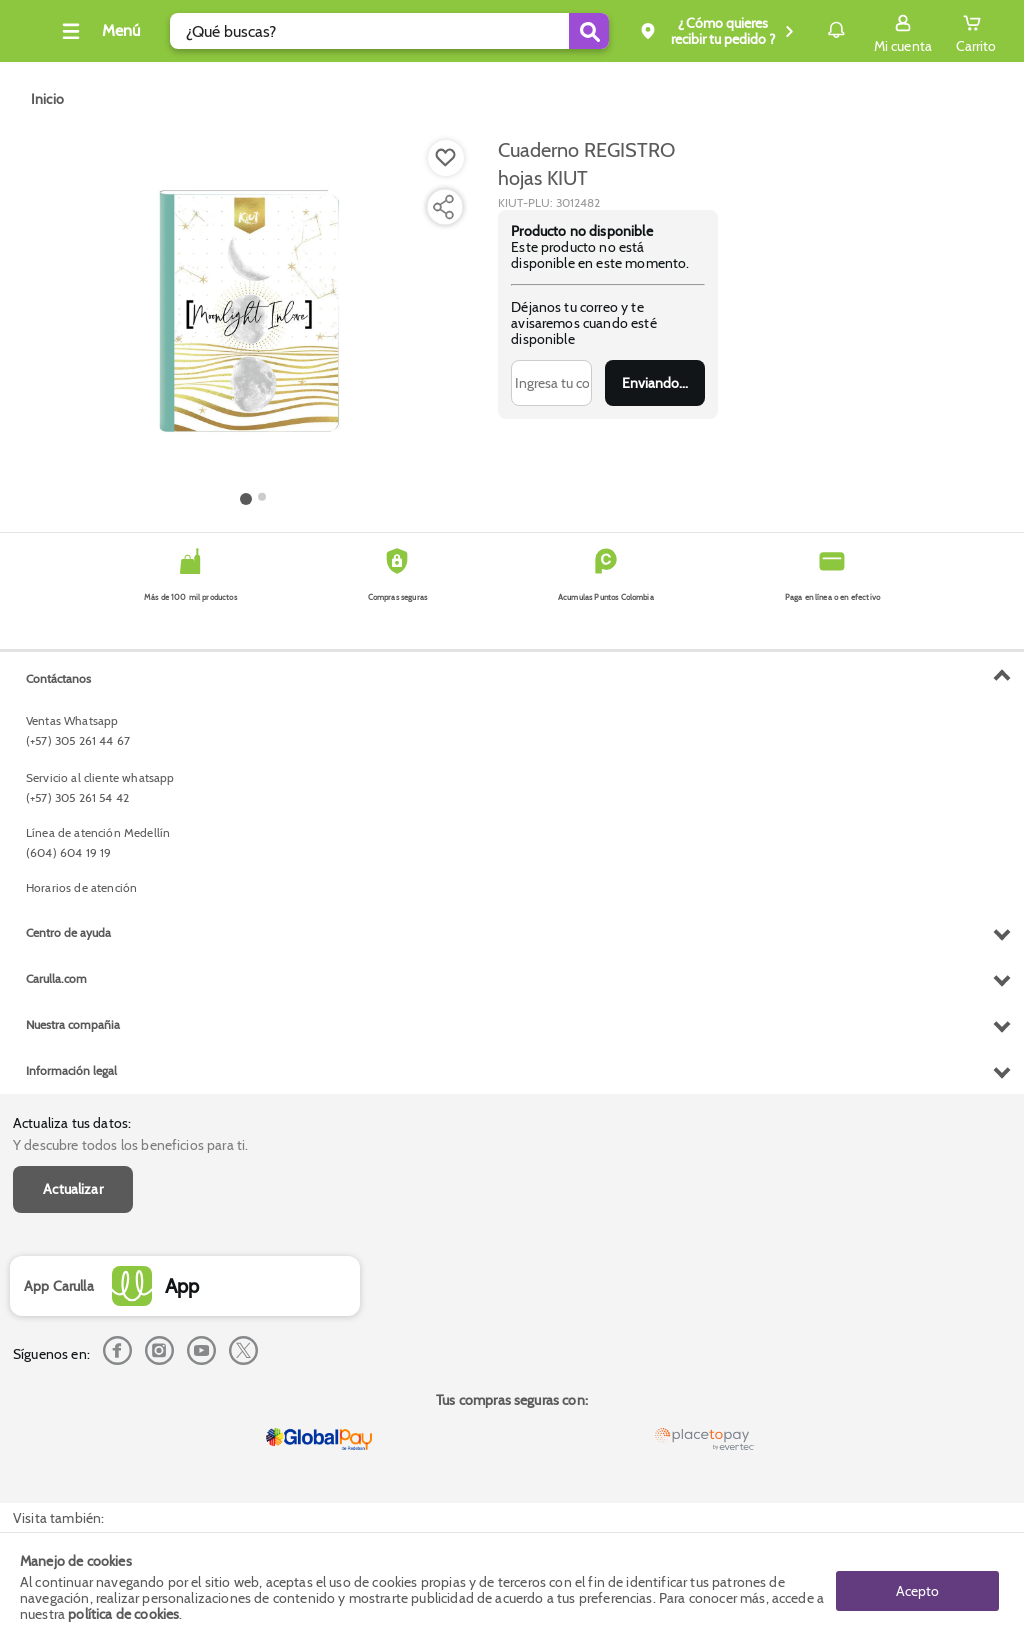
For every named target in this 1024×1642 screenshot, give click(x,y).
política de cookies (123, 1614)
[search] (382, 31)
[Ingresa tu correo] (551, 383)
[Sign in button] (903, 31)
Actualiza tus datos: (72, 679)
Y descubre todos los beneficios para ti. (130, 701)
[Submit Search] (549, 31)
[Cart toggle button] (976, 31)
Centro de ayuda (68, 1341)
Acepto (917, 1587)
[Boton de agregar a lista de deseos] (446, 158)
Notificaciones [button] (807, 30)
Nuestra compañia (73, 1433)
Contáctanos (58, 1087)
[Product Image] (253, 311)
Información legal (71, 1479)
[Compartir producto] (443, 207)
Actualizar (73, 745)
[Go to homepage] (47, 99)
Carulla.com (56, 1387)
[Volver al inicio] (39, 36)
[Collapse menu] (124, 31)
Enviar (654, 383)
